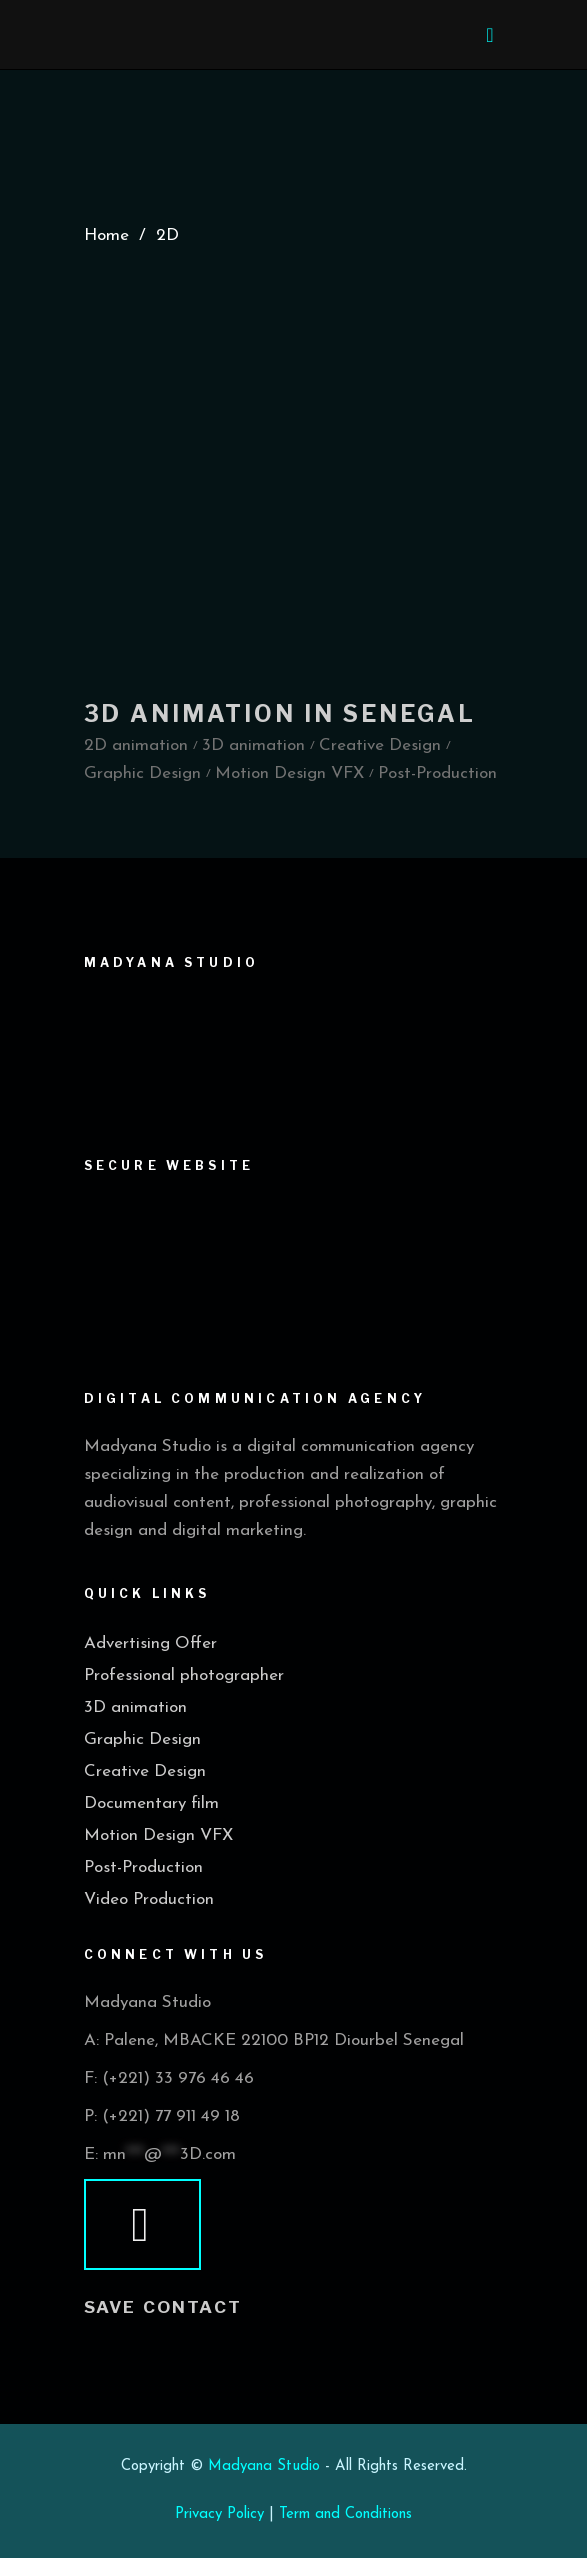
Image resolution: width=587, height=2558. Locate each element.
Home (106, 235)
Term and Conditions (345, 2514)
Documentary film (151, 1803)
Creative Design (145, 1771)
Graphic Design (142, 1739)
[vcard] (143, 2225)
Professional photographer (184, 1675)
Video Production (149, 1899)
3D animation (135, 1707)
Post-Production (143, 1867)
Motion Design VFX (158, 1835)
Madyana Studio (264, 2466)
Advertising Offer (150, 1643)
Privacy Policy (219, 2514)
